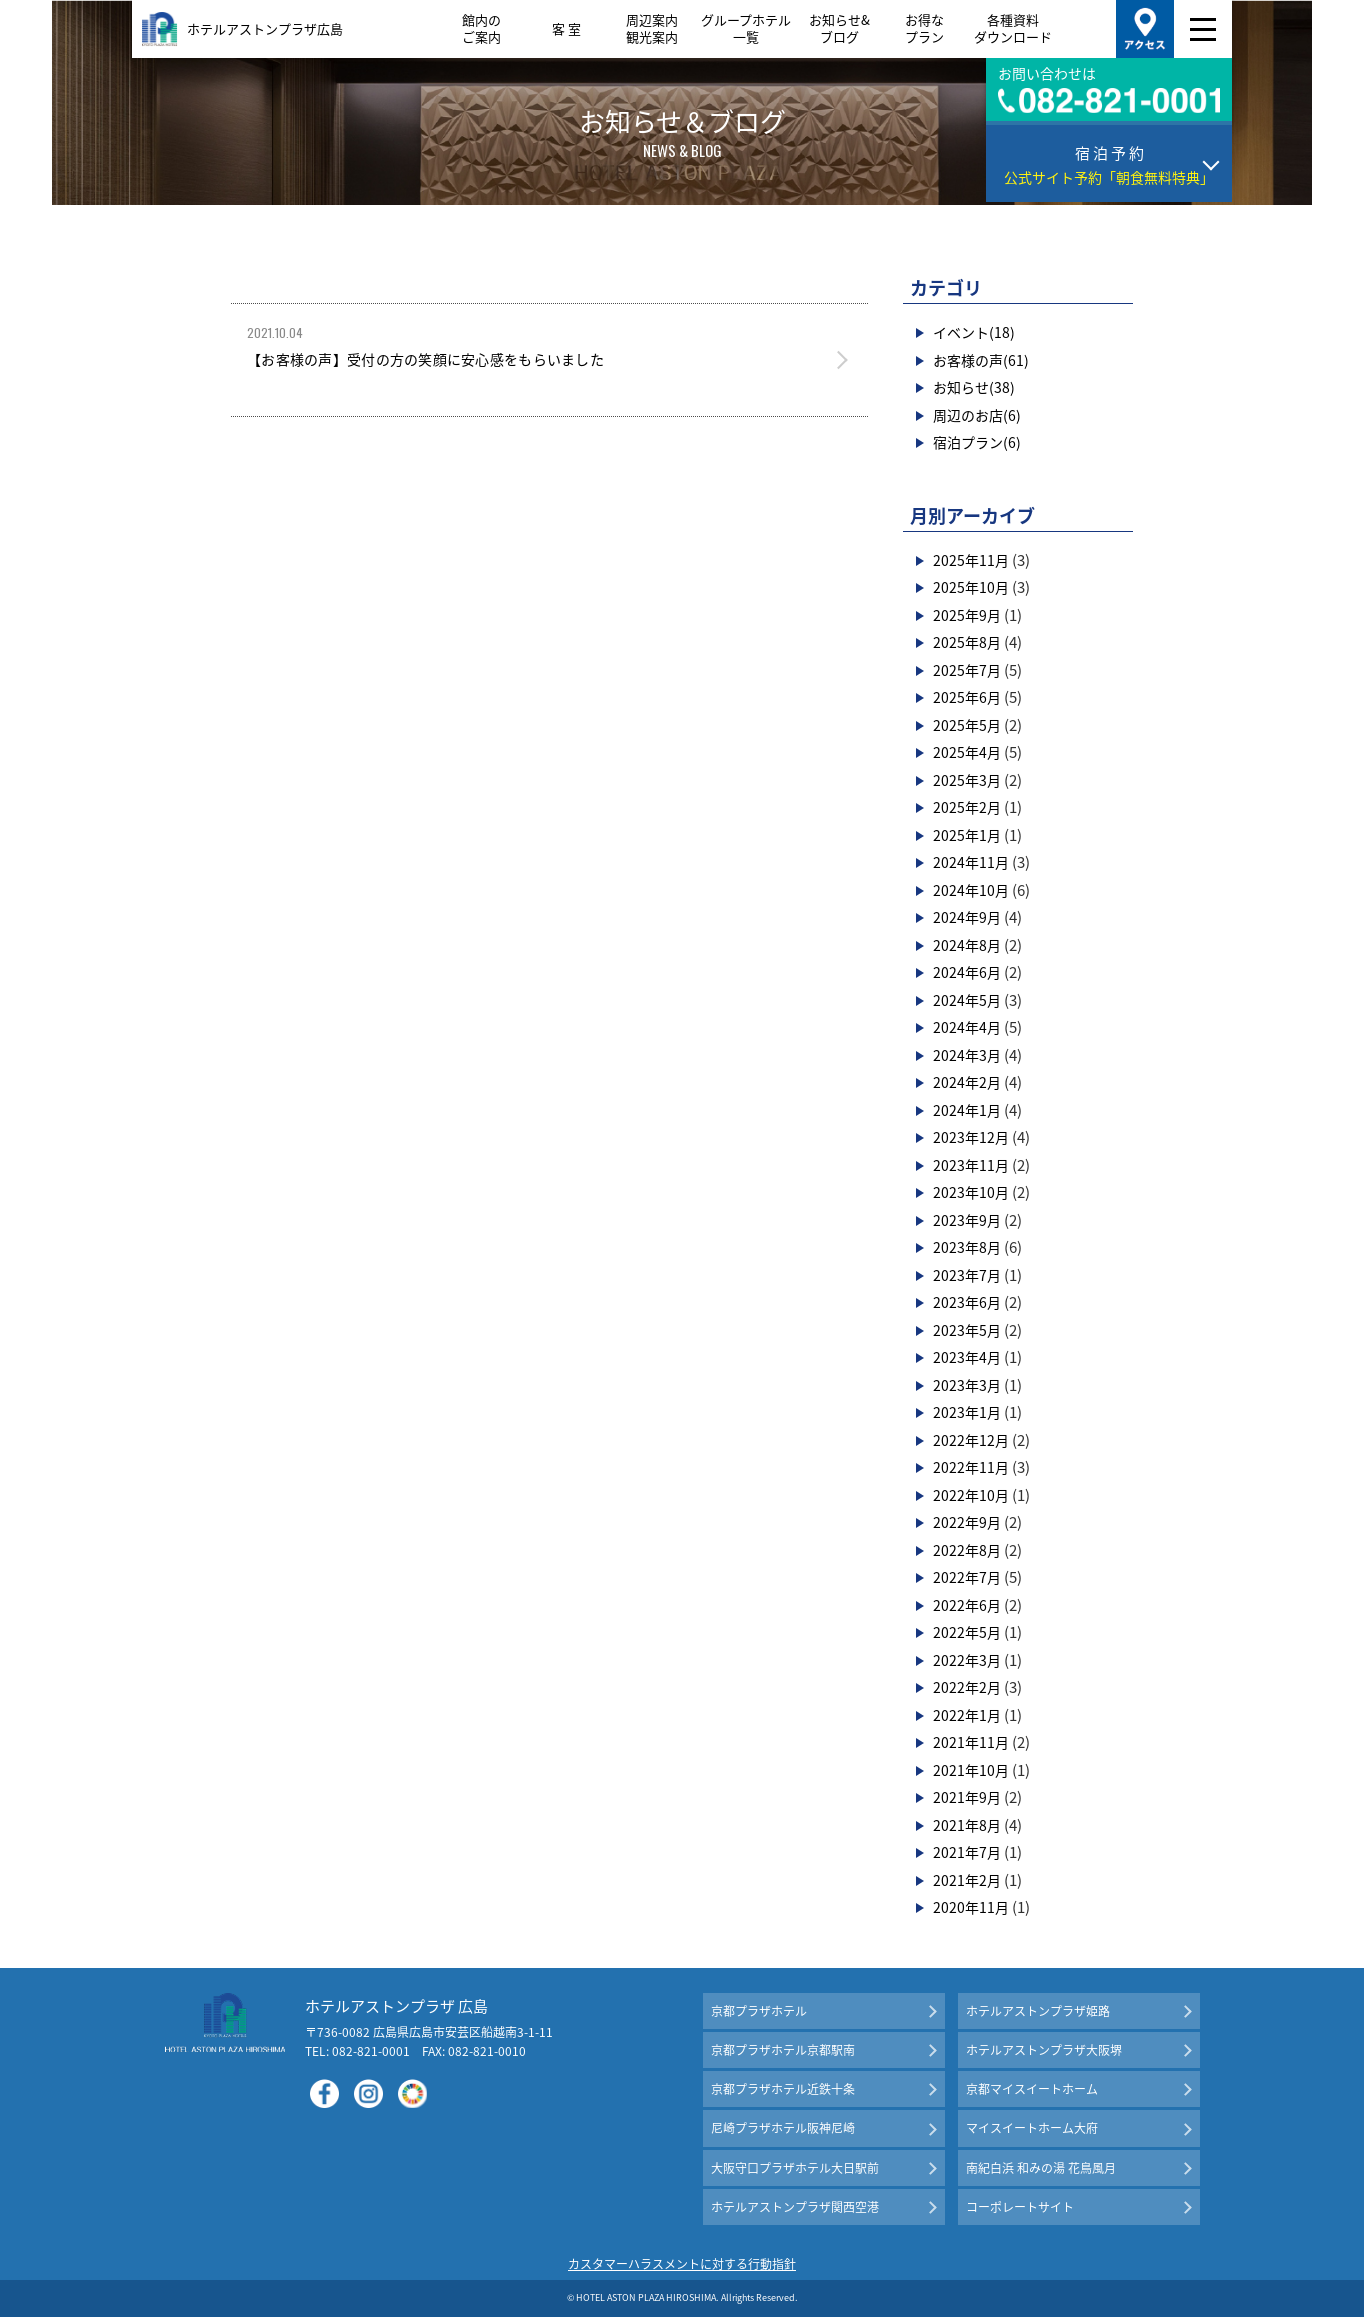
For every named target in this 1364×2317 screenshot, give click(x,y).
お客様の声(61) (981, 360)
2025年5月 (967, 725)
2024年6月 (967, 972)
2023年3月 (967, 1385)
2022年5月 (967, 1632)
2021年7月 (967, 1852)
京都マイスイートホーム (1032, 2089)
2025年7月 (967, 670)
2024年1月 (967, 1110)
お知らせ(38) (974, 387)
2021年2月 (967, 1880)
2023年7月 (967, 1275)
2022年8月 (967, 1550)
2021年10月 (971, 1770)
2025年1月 (967, 835)
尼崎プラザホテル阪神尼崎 (783, 2128)
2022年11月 (971, 1467)
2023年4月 (967, 1357)
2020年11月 (971, 1907)
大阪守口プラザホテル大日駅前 (795, 2168)
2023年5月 (967, 1330)
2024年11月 (971, 862)
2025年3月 (967, 780)
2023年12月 (971, 1137)
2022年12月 (971, 1440)
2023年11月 (971, 1165)
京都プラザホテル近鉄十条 (783, 2089)
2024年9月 (967, 917)
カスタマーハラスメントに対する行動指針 (682, 2264)
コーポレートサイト (1020, 2207)
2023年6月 (967, 1302)
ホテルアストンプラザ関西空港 (795, 2207)
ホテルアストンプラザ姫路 (1038, 2011)
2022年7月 (967, 1577)
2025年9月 (967, 615)
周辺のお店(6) (977, 415)
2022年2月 (967, 1687)
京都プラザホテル (759, 2011)
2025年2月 (967, 807)
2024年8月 (967, 945)
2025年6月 (967, 697)
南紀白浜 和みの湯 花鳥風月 (1041, 2168)
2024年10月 (971, 890)
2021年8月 (967, 1825)
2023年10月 (971, 1192)
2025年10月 (971, 587)
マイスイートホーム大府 (1032, 2128)
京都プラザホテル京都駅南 (783, 2050)
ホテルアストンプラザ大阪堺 (1044, 2050)
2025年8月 (967, 642)
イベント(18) (974, 332)
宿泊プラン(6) (977, 442)
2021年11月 (971, 1742)
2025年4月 (967, 752)
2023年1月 (967, 1412)
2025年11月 (971, 560)
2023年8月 (967, 1247)
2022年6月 (967, 1605)
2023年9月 (967, 1220)
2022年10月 (971, 1495)
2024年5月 (967, 1000)
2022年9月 (967, 1522)
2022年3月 (967, 1660)
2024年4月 (967, 1027)
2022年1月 (967, 1715)
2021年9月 (967, 1797)
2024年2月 (967, 1082)
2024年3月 (967, 1055)
